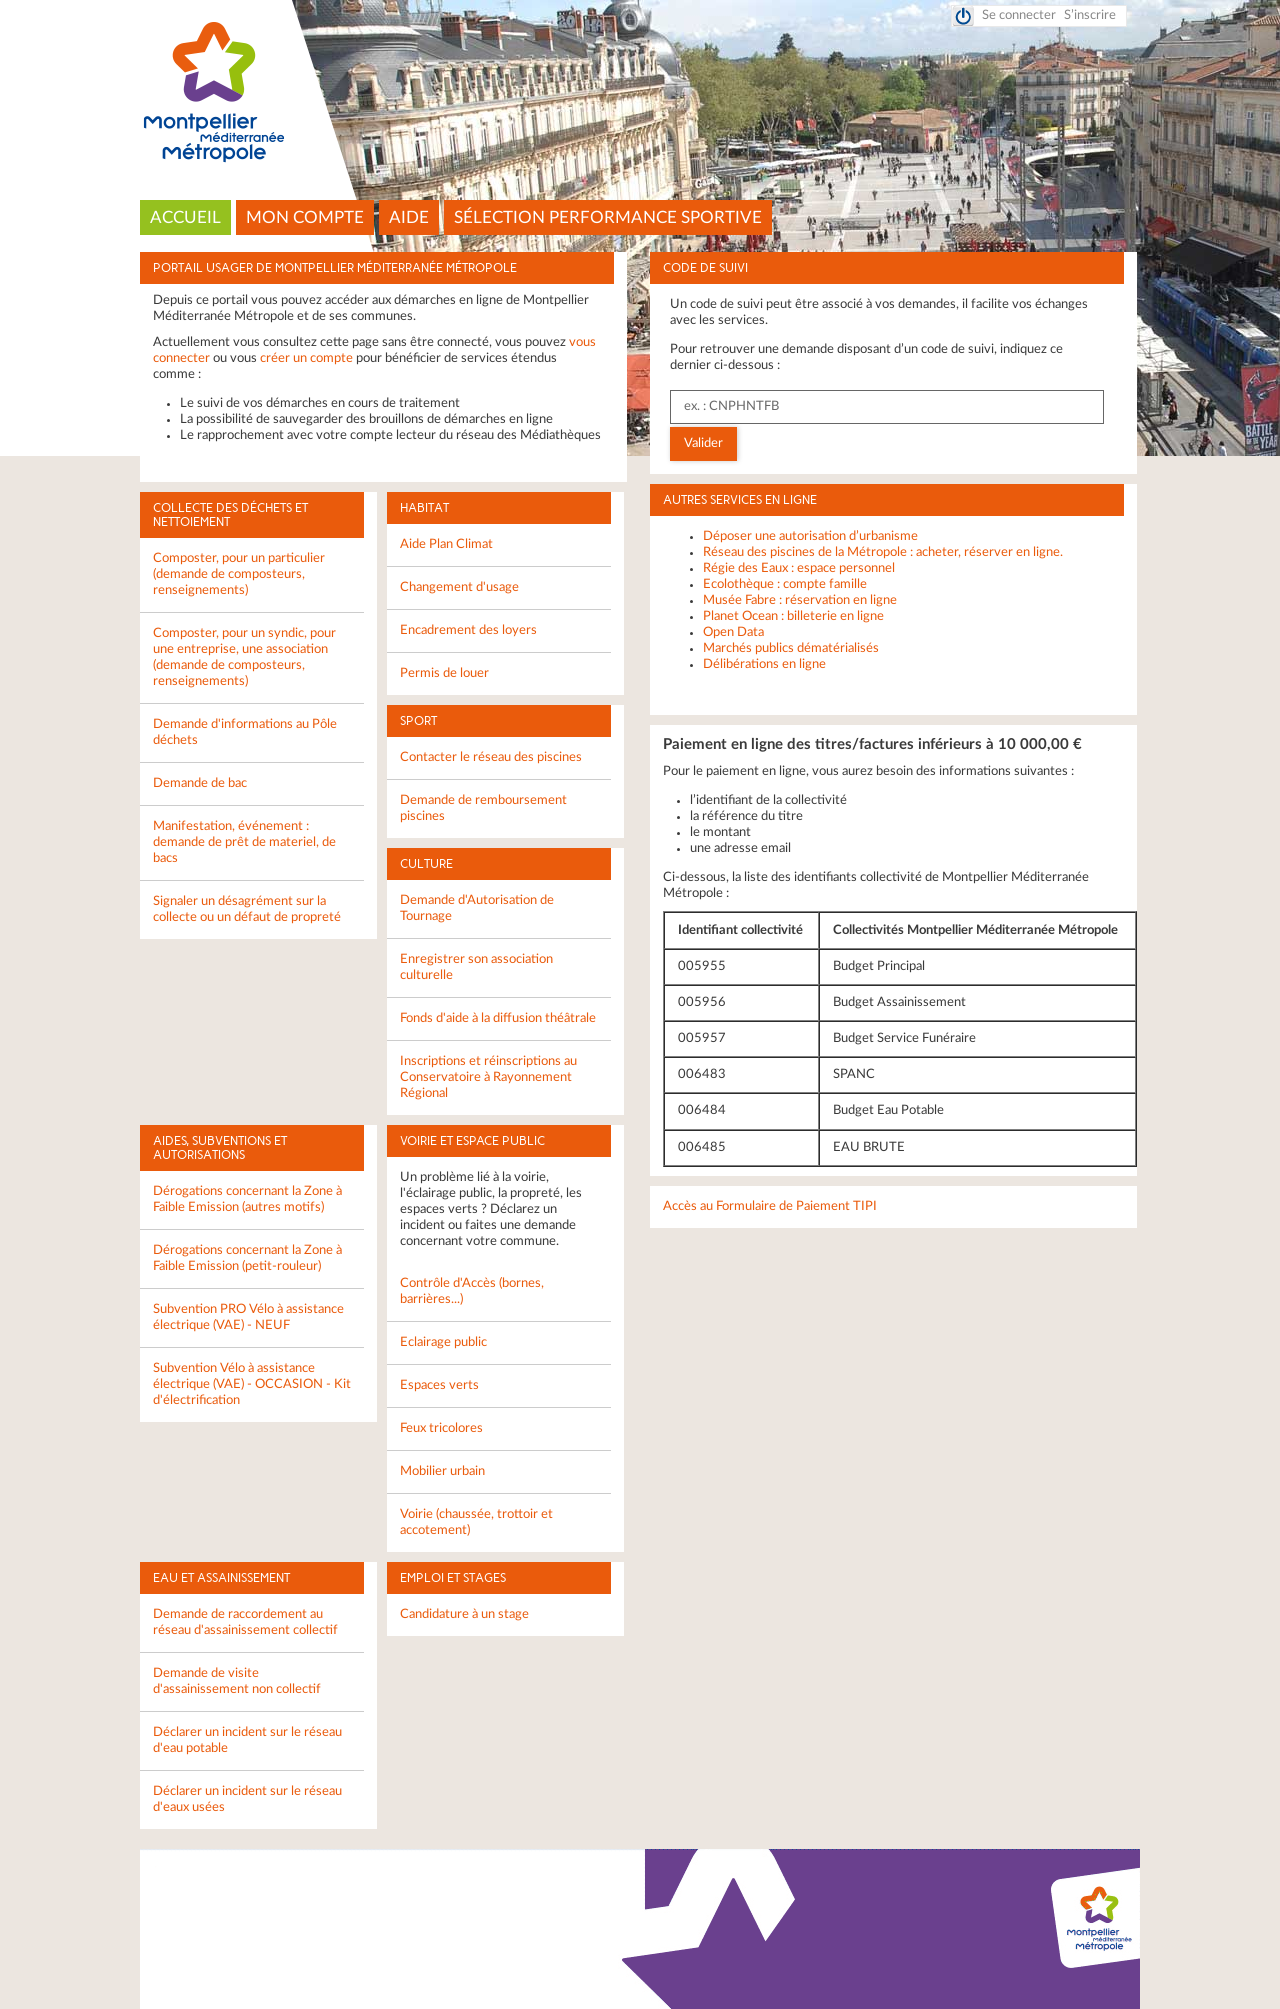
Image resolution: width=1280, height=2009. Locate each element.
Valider (703, 443)
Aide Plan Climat (446, 544)
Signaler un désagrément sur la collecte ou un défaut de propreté (247, 909)
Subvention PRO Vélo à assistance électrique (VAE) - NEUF (248, 1317)
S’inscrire (1090, 15)
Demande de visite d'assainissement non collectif (237, 1681)
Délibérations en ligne (764, 664)
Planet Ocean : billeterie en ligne (793, 616)
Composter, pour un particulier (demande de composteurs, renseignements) (239, 574)
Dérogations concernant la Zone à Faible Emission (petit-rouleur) (247, 1258)
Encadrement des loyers (468, 630)
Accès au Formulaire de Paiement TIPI (770, 1206)
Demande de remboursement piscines (483, 808)
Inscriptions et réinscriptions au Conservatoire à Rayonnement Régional (488, 1077)
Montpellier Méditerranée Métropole (640, 93)
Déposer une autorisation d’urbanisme (810, 536)
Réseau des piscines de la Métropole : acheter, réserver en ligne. (883, 552)
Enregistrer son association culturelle (476, 967)
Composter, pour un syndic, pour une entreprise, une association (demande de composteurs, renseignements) (244, 657)
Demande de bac (200, 783)
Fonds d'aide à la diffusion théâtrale (498, 1018)
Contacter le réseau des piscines (491, 757)
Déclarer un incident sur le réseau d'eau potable (247, 1740)
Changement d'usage (459, 587)
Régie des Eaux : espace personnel (799, 568)
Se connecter (1019, 15)
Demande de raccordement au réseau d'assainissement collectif (245, 1622)
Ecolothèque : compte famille (785, 584)
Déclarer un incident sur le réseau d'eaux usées (247, 1799)
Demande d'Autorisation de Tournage (477, 908)
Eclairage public (443, 1342)
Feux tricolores (441, 1428)
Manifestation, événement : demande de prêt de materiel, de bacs (244, 842)
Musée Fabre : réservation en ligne (800, 600)
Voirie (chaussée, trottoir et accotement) (476, 1522)
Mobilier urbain (442, 1471)
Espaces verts (439, 1385)
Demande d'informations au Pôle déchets (245, 732)
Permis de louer (444, 673)
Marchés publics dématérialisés (791, 648)
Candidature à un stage (464, 1614)
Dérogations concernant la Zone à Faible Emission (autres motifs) (247, 1199)
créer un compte (306, 358)
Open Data (733, 632)
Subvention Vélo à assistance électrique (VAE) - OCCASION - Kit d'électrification (252, 1384)
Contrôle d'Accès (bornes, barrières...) (472, 1291)
